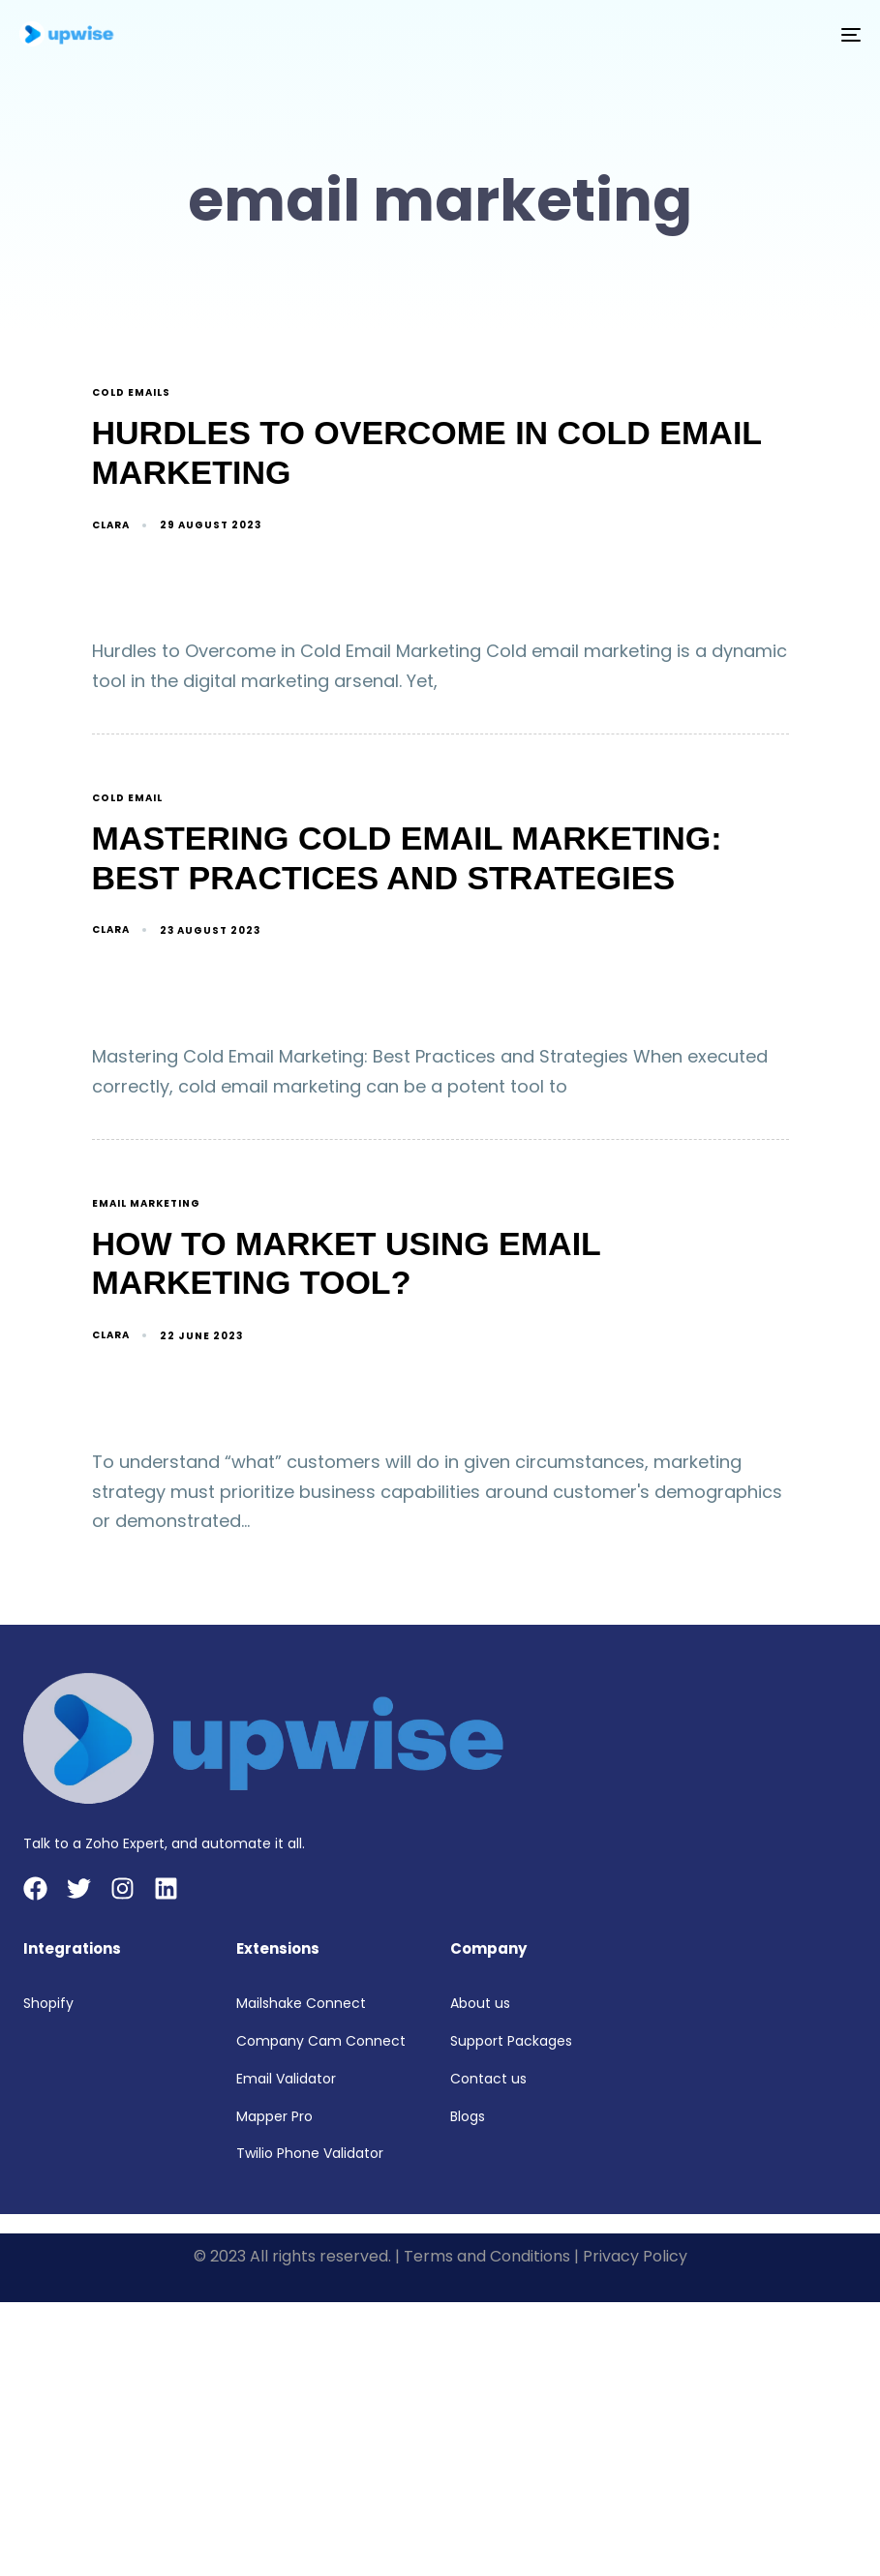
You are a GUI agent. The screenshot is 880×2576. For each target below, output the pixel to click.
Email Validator (286, 2078)
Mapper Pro (274, 2116)
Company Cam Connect (321, 2041)
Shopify (48, 2003)
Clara (111, 525)
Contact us (488, 2078)
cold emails (131, 393)
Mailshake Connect (301, 2003)
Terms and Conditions (487, 2256)
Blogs (467, 2116)
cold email (127, 799)
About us (480, 2003)
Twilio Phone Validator (309, 2153)
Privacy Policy (635, 2256)
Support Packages (511, 2041)
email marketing (146, 1204)
